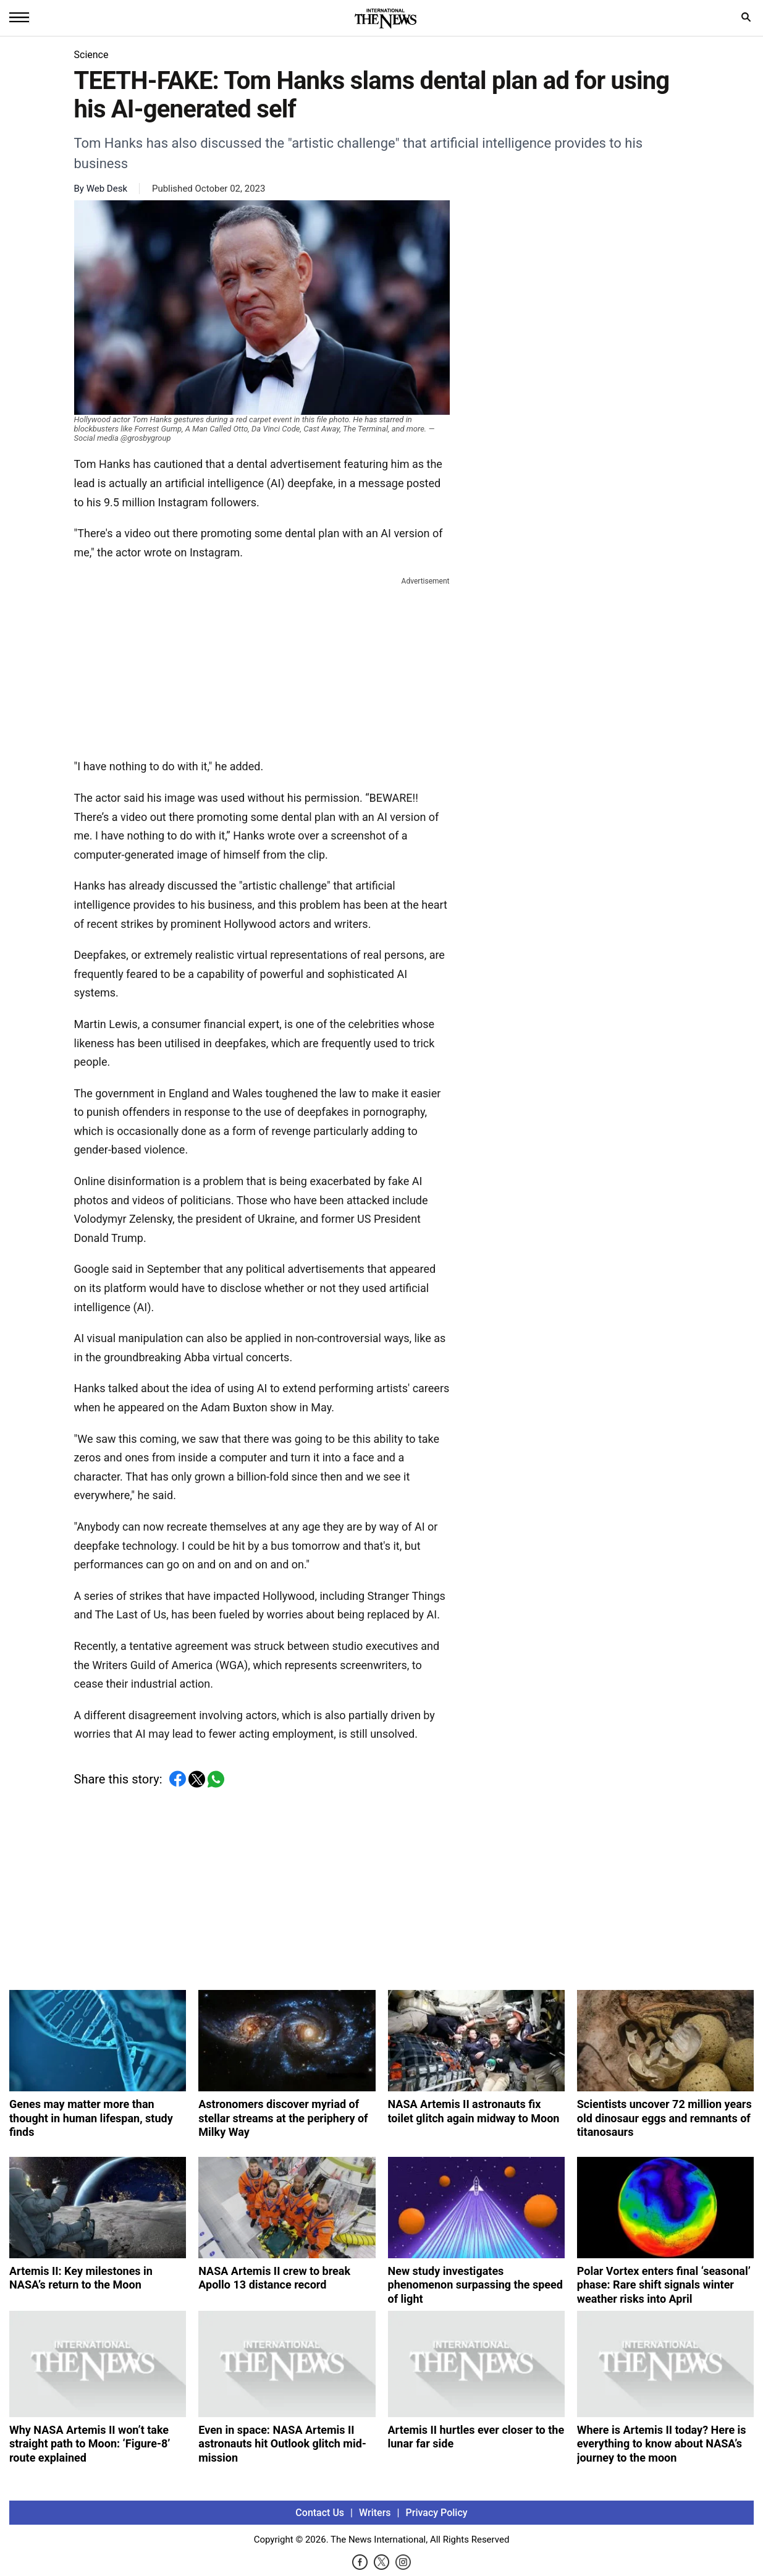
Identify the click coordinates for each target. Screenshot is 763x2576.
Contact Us (319, 2513)
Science (91, 55)
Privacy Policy (437, 2513)
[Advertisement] (262, 665)
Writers (374, 2513)
